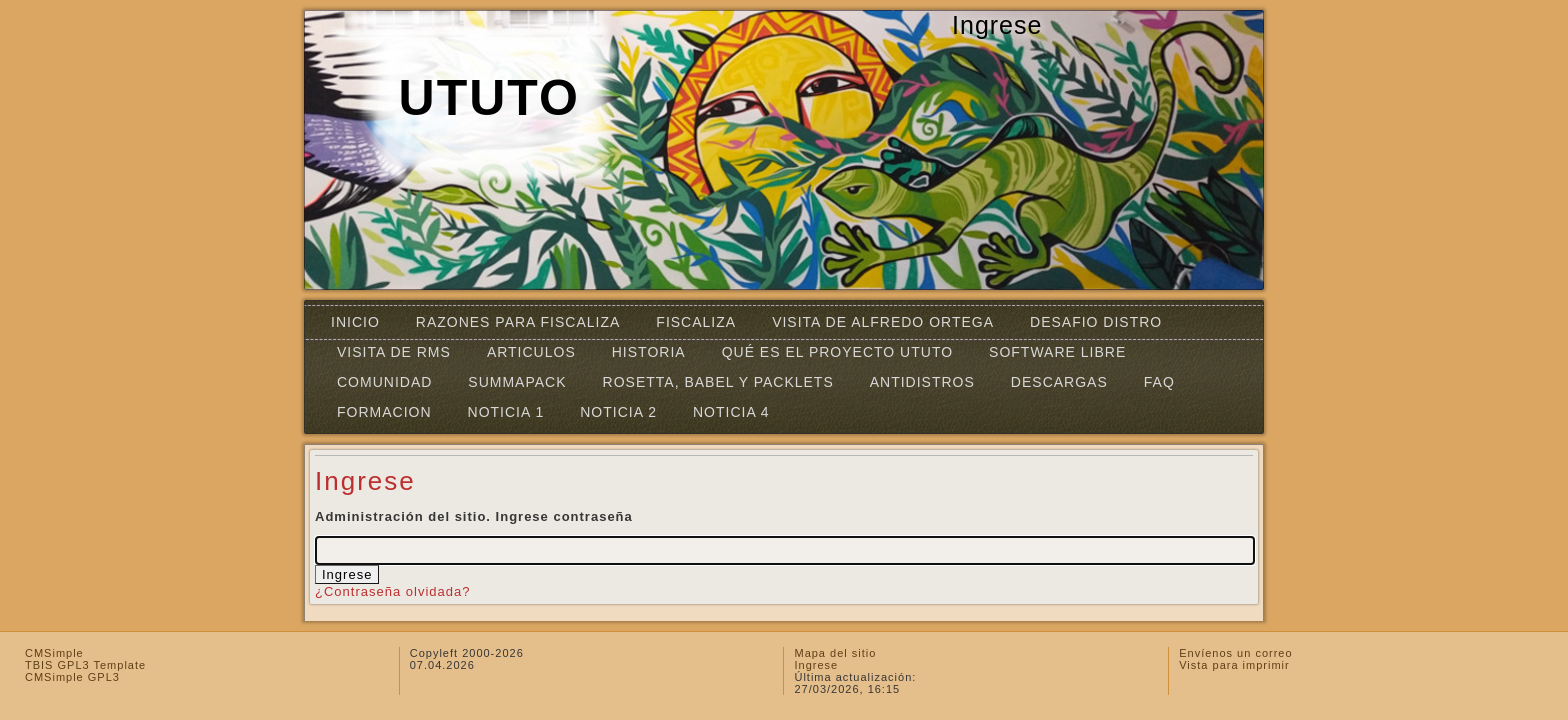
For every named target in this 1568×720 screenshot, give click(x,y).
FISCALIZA (696, 322)
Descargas (1059, 382)
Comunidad (384, 382)
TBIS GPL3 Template (85, 665)
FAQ (1159, 382)
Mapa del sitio (835, 653)
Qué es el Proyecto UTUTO (837, 352)
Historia (649, 352)
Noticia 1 (506, 412)
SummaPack (517, 382)
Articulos (531, 352)
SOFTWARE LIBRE (1057, 352)
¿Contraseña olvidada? (392, 591)
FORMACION (384, 412)
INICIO (355, 322)
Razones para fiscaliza (518, 322)
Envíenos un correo (1235, 653)
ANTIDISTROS (922, 382)
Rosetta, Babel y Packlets (718, 382)
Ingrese (816, 665)
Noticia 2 (618, 412)
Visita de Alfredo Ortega (883, 322)
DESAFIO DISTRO (1096, 322)
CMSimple (54, 653)
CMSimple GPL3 (72, 677)
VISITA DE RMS (394, 352)
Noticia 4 (731, 412)
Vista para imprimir (1234, 665)
